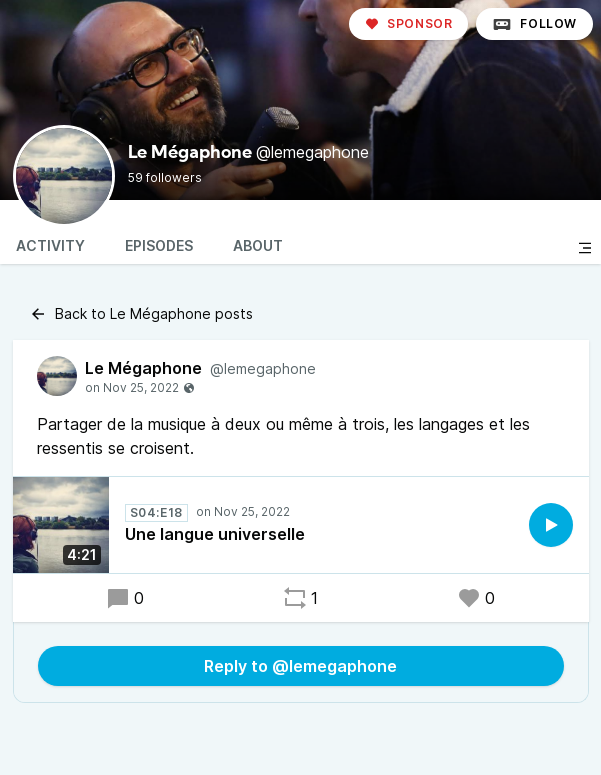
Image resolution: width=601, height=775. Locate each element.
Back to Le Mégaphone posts (141, 314)
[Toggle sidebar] (585, 248)
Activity (50, 245)
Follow (534, 24)
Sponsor (408, 23)
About (258, 245)
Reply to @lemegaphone (300, 666)
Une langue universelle (215, 534)
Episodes (159, 245)
